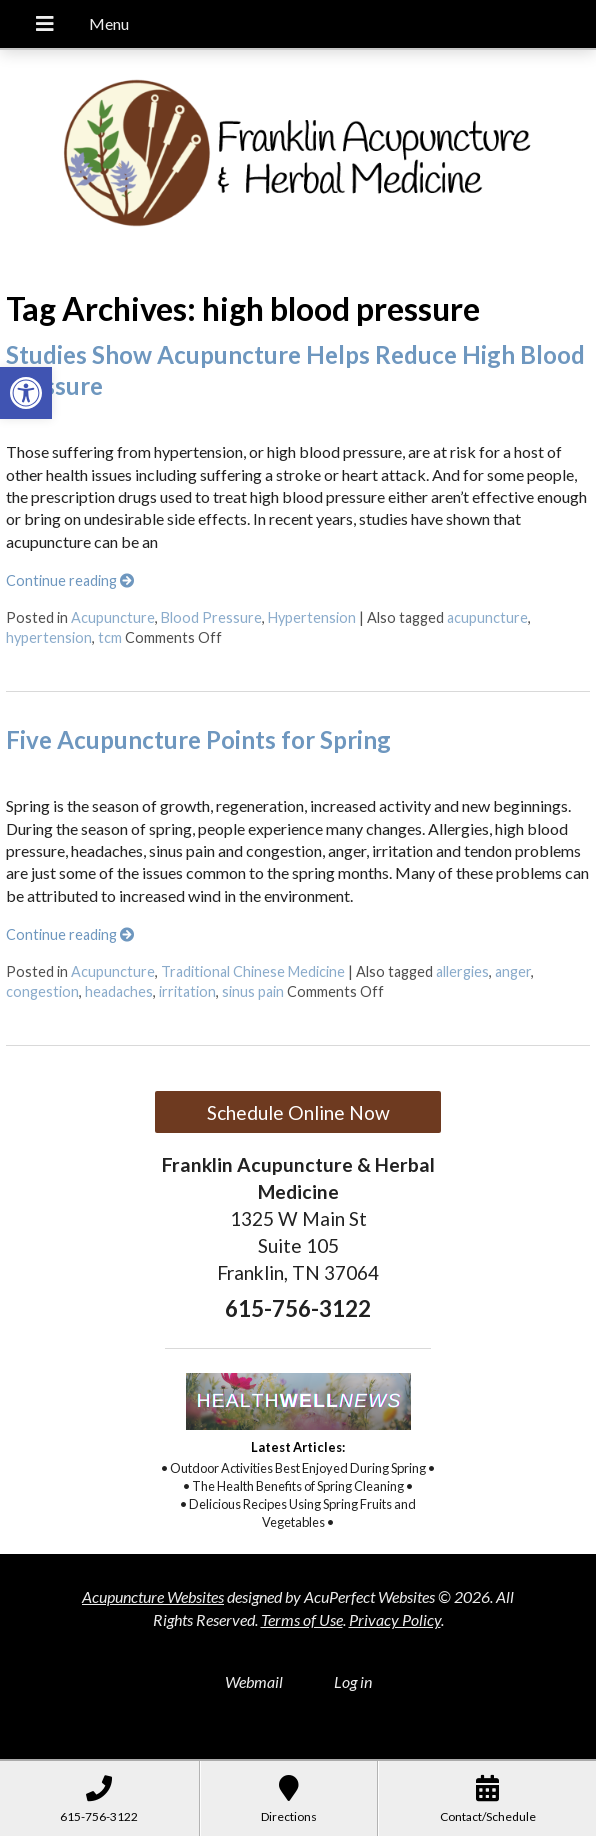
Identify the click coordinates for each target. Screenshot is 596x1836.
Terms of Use (302, 1619)
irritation (187, 991)
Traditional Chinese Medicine (253, 971)
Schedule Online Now (298, 1112)
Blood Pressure (211, 617)
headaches (119, 991)
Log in (353, 1681)
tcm (110, 637)
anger (513, 971)
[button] (26, 393)
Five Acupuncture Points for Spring (198, 739)
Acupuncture (113, 617)
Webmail (254, 1681)
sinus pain (253, 991)
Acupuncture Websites (153, 1596)
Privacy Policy (395, 1619)
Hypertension (312, 617)
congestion (42, 991)
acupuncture (487, 617)
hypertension (49, 637)
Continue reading (70, 580)
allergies (462, 971)
